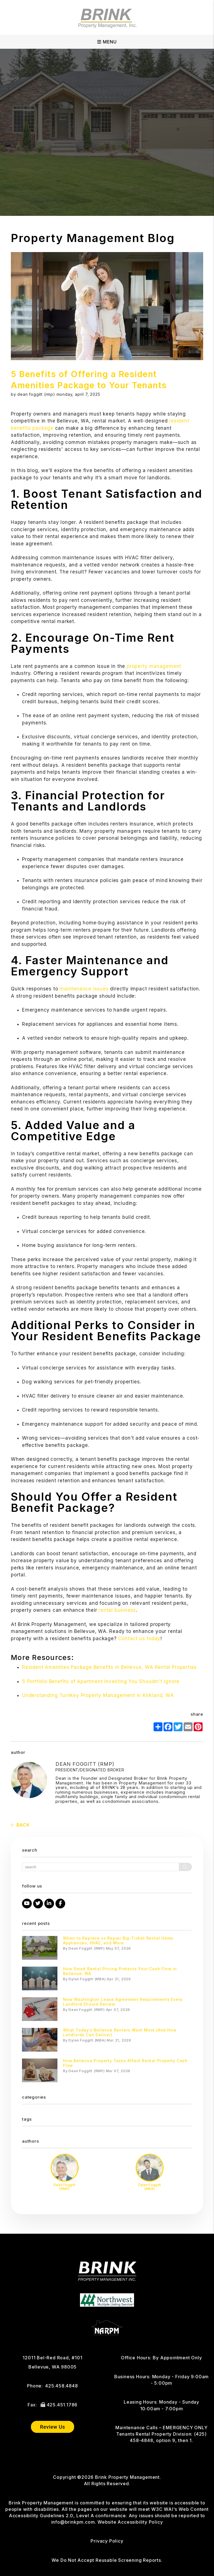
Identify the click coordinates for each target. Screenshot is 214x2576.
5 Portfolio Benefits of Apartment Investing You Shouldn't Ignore (100, 1681)
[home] (107, 17)
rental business (116, 1610)
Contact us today (139, 1638)
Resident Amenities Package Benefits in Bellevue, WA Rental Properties (109, 1667)
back (20, 1825)
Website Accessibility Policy (130, 2522)
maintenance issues (83, 989)
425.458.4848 (61, 2386)
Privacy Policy (107, 2541)
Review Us (52, 2427)
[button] (27, 1903)
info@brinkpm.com (73, 2522)
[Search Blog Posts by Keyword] (100, 1867)
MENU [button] (107, 42)
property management (153, 666)
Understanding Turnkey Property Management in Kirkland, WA (98, 1695)
